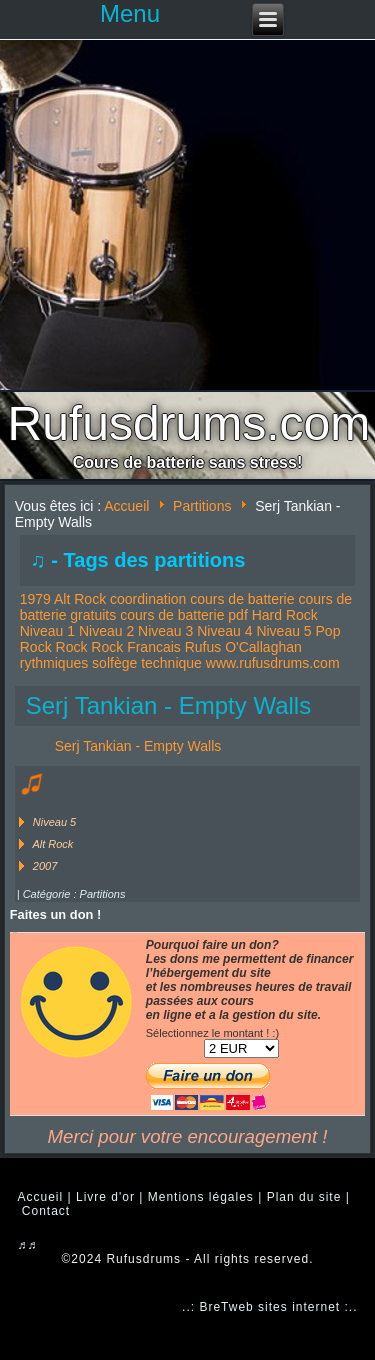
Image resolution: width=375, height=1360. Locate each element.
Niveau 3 (165, 631)
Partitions (202, 506)
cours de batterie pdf (184, 615)
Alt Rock (80, 599)
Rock (72, 647)
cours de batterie (242, 599)
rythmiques (54, 663)
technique (171, 663)
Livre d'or (105, 1197)
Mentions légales (201, 1197)
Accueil (126, 506)
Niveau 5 (283, 631)
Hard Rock (285, 615)
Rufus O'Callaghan (243, 647)
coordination (148, 599)
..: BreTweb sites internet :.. (269, 1307)
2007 (45, 866)
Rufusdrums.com (189, 423)
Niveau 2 (106, 631)
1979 (35, 599)
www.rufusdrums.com (273, 663)
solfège (114, 663)
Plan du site (304, 1197)
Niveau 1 (47, 631)
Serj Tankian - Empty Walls (168, 705)
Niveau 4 (224, 631)
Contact (46, 1211)
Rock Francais (135, 647)
